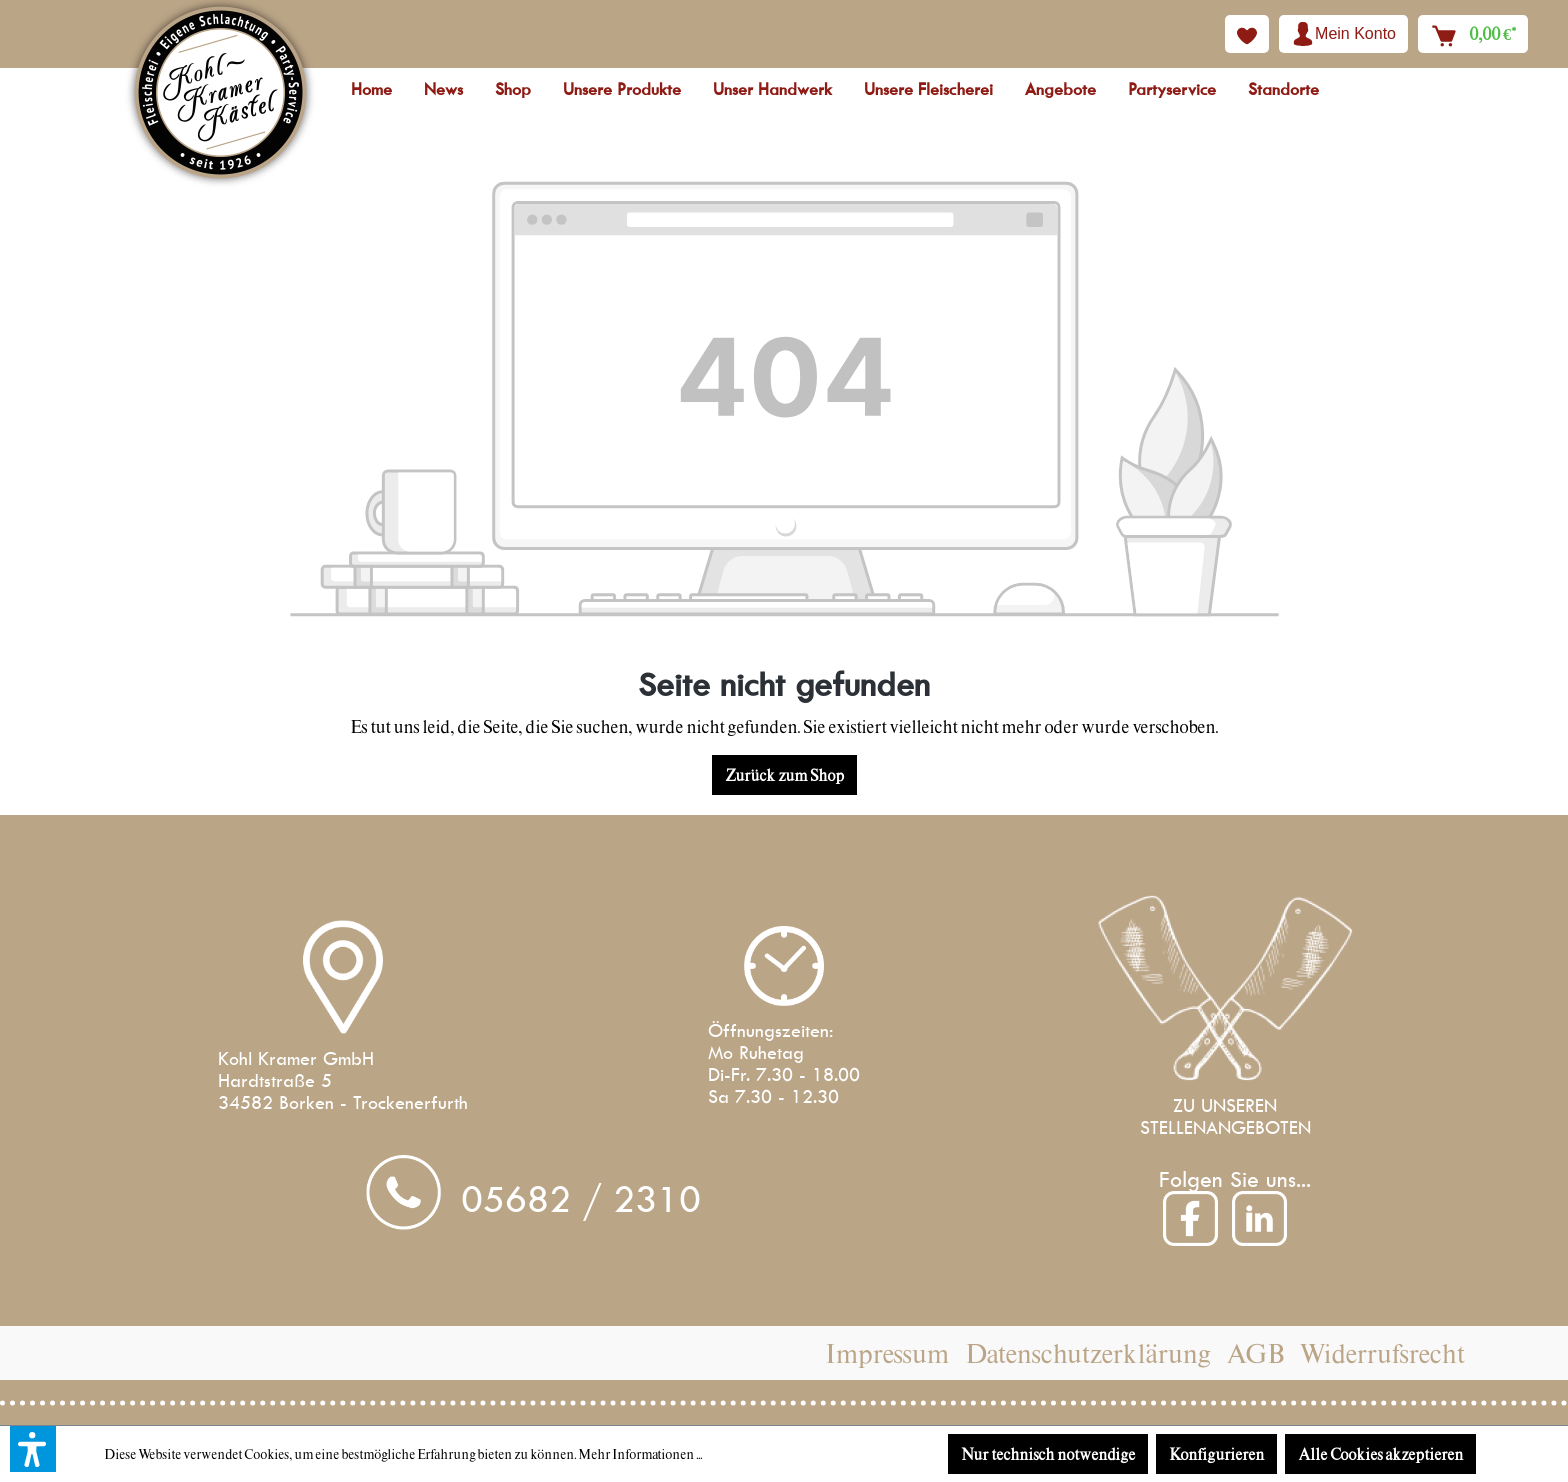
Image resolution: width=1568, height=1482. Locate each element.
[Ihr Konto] (1343, 34)
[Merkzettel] (1247, 34)
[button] (33, 1449)
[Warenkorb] (1473, 34)
